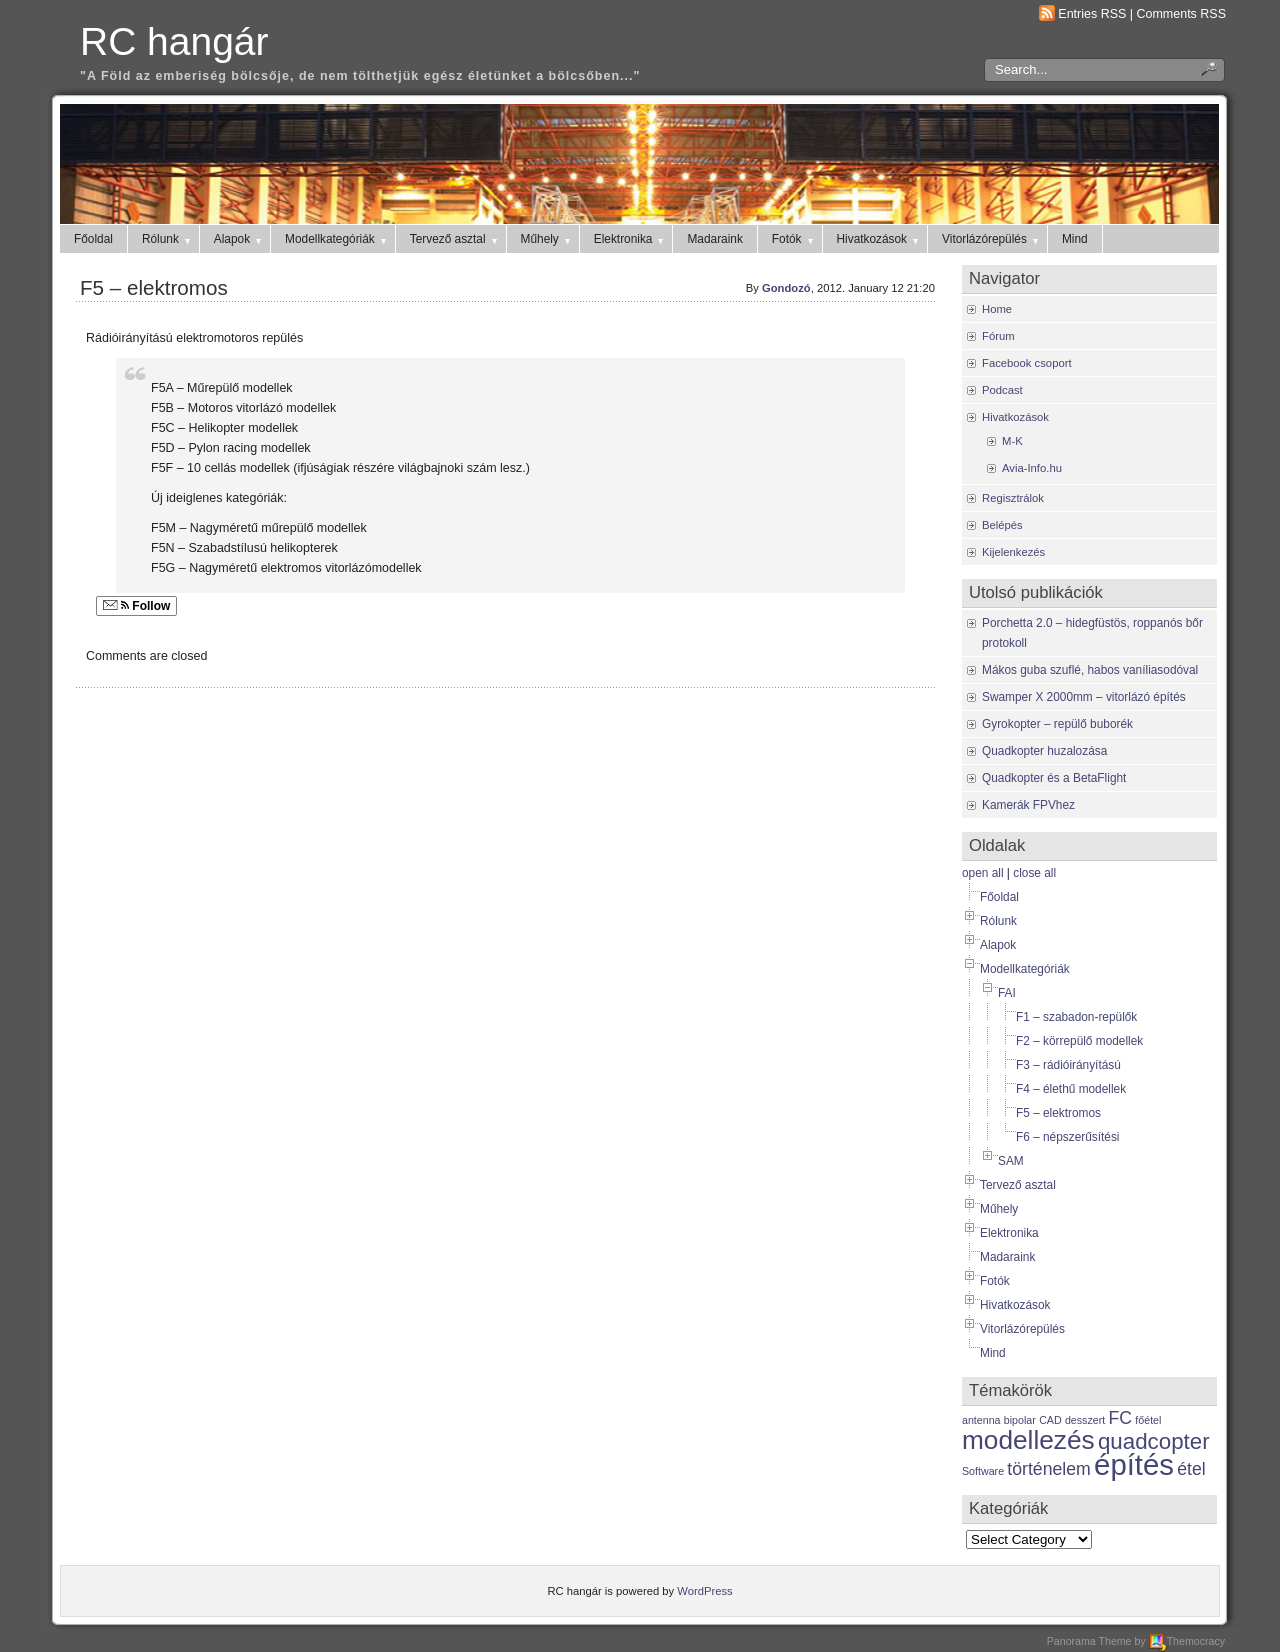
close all (1034, 873)
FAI (1007, 993)
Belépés (1002, 525)
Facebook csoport (1027, 363)
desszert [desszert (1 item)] (1085, 1420)
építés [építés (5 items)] (1134, 1464)
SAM (1011, 1161)
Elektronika (630, 239)
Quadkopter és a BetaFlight (1054, 778)
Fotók (794, 239)
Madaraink (714, 239)
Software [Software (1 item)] (983, 1471)
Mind (1075, 239)
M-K (1012, 441)
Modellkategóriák (337, 239)
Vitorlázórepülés (991, 239)
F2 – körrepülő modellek (1079, 1041)
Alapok (239, 239)
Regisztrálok (1013, 498)
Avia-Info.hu (1032, 468)
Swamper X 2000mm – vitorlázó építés (1084, 697)
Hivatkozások (879, 239)
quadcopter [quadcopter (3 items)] (1154, 1441)
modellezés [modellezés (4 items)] (1028, 1440)
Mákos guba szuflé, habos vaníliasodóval (1090, 670)
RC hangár (174, 41)
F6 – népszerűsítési (1068, 1137)
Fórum (998, 336)
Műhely (547, 239)
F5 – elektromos (154, 287)
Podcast (1002, 390)
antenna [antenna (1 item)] (981, 1420)
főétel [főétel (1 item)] (1148, 1420)
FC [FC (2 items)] (1121, 1418)
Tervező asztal (455, 239)
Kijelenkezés (1013, 552)
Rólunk (167, 239)
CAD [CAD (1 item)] (1050, 1420)
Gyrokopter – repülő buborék (1057, 724)
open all (983, 873)
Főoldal (93, 239)
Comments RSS (1182, 14)
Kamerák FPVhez (1028, 805)
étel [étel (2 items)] (1191, 1469)
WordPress (704, 1591)
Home (997, 309)
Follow (136, 606)
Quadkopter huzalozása (1044, 751)
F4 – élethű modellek (1071, 1089)
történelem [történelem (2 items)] (1048, 1469)
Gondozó (786, 288)
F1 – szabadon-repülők (1076, 1017)
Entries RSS (1092, 14)
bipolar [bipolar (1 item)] (1020, 1420)
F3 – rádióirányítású (1068, 1065)
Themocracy (1187, 1641)
